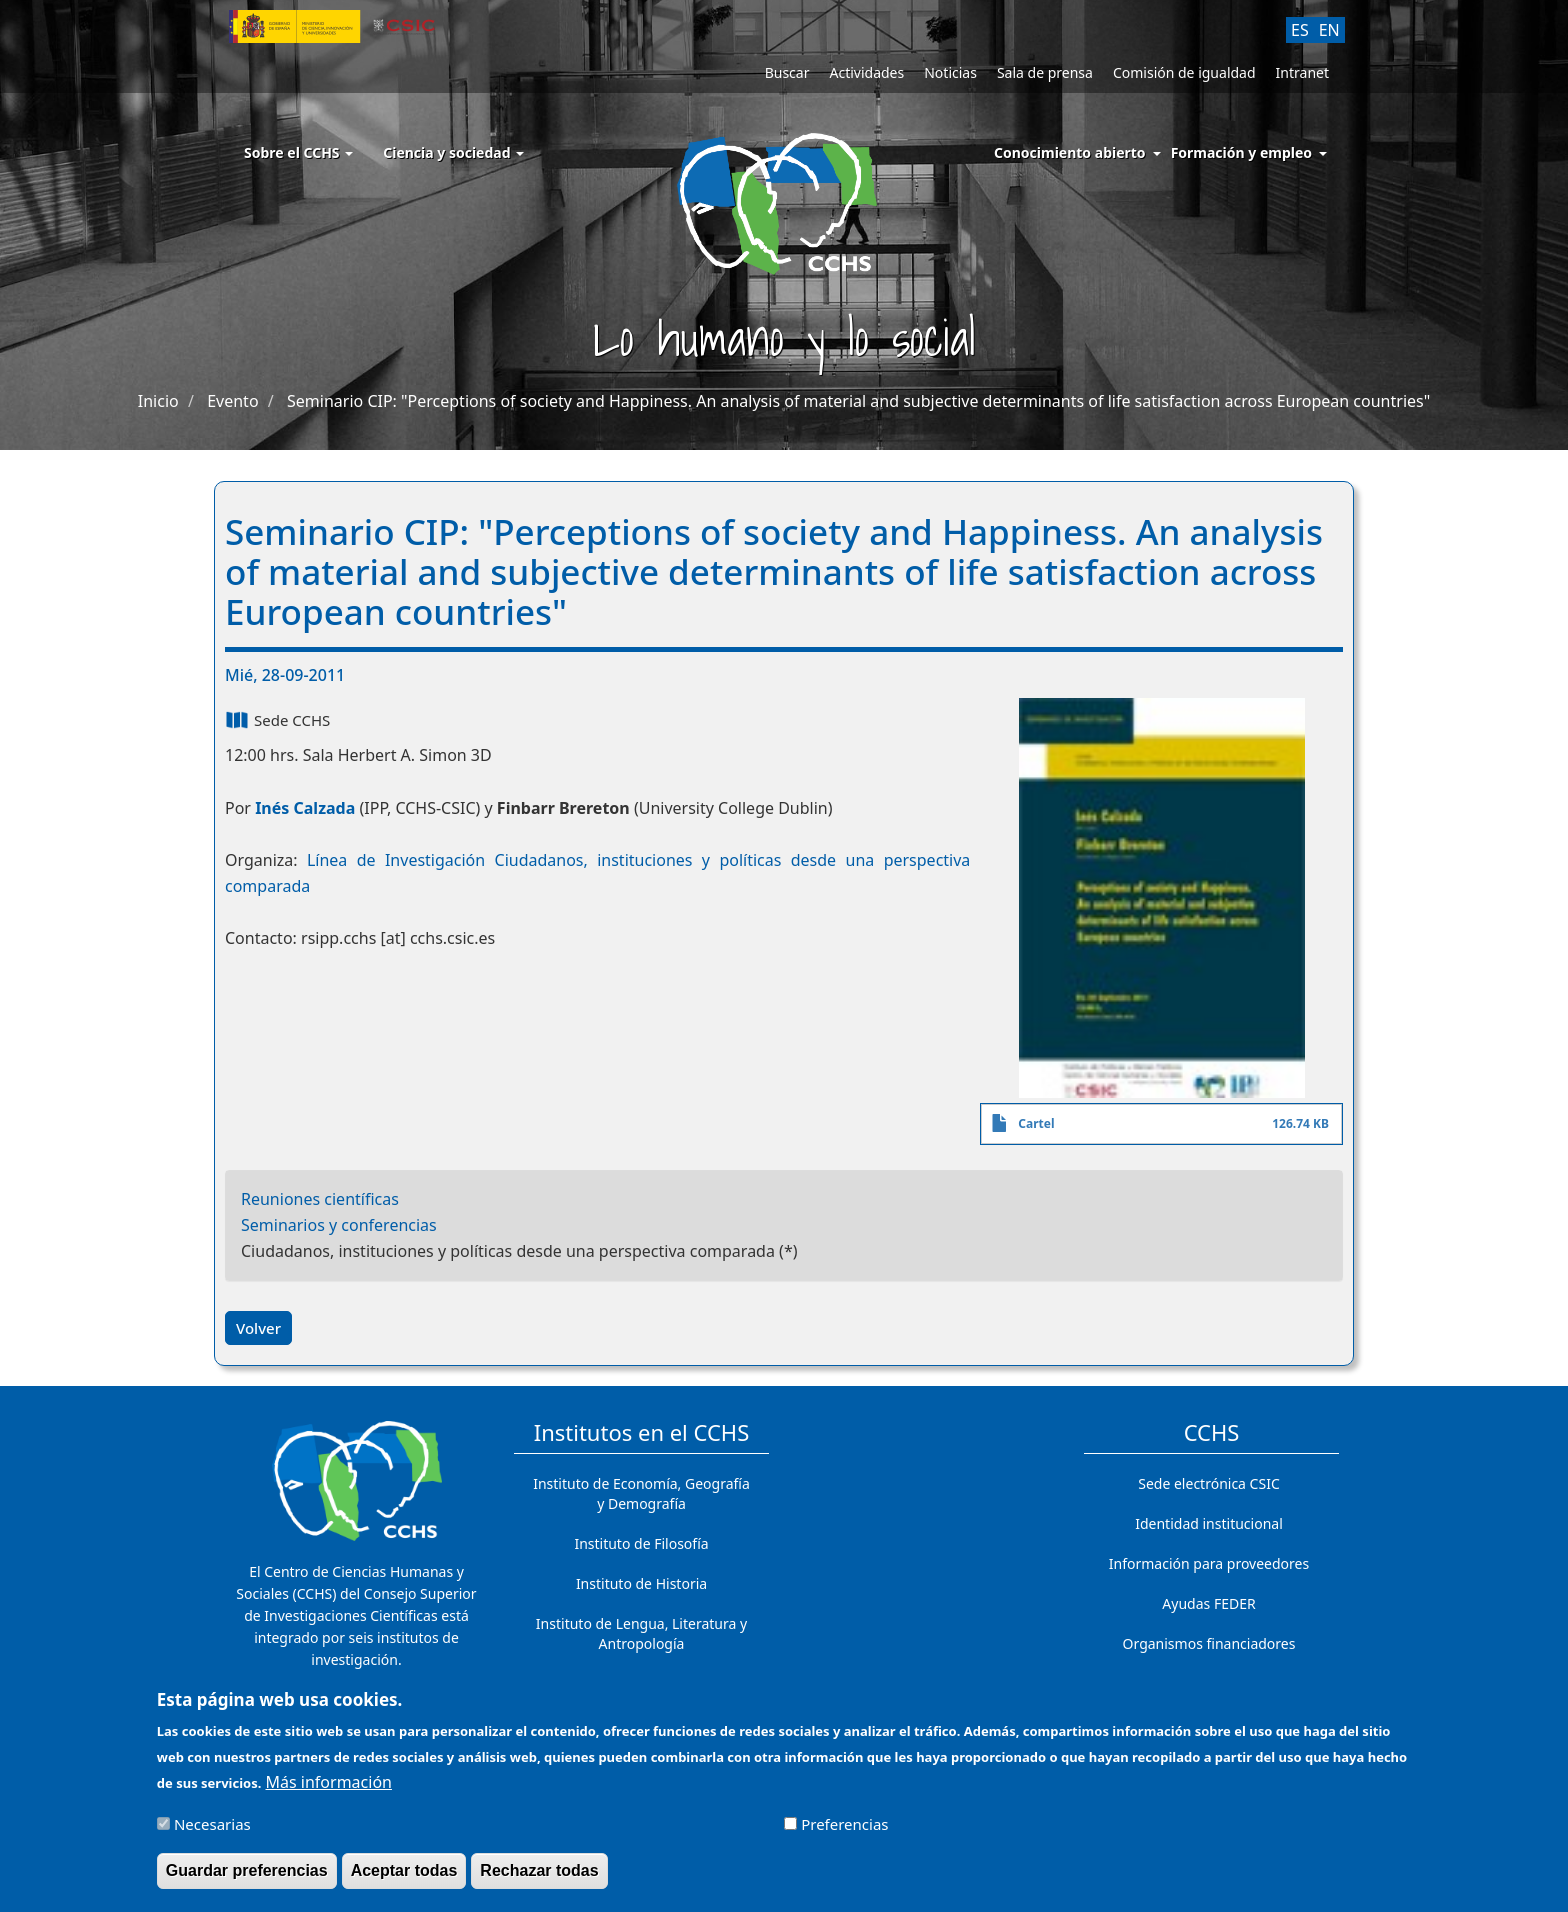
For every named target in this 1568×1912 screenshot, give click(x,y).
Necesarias (212, 1831)
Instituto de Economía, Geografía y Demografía (641, 1493)
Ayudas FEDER (1208, 1603)
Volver (258, 1328)
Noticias (950, 72)
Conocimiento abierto (1070, 152)
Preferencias (844, 1831)
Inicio (158, 401)
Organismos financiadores (1209, 1643)
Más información (329, 1789)
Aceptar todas (404, 1877)
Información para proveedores (1209, 1563)
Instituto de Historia (641, 1583)
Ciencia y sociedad (453, 152)
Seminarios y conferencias (339, 1225)
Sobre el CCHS (298, 152)
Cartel (1036, 1123)
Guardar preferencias (247, 1877)
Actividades (866, 72)
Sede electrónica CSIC (1208, 1483)
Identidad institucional (1209, 1523)
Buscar (787, 72)
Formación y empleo (1241, 152)
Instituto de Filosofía (641, 1543)
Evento (232, 401)
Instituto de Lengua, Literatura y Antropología (641, 1633)
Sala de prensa (1045, 72)
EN (1329, 30)
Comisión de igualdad (1184, 72)
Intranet (1302, 72)
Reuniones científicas (320, 1199)
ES (1300, 30)
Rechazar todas (539, 1877)
